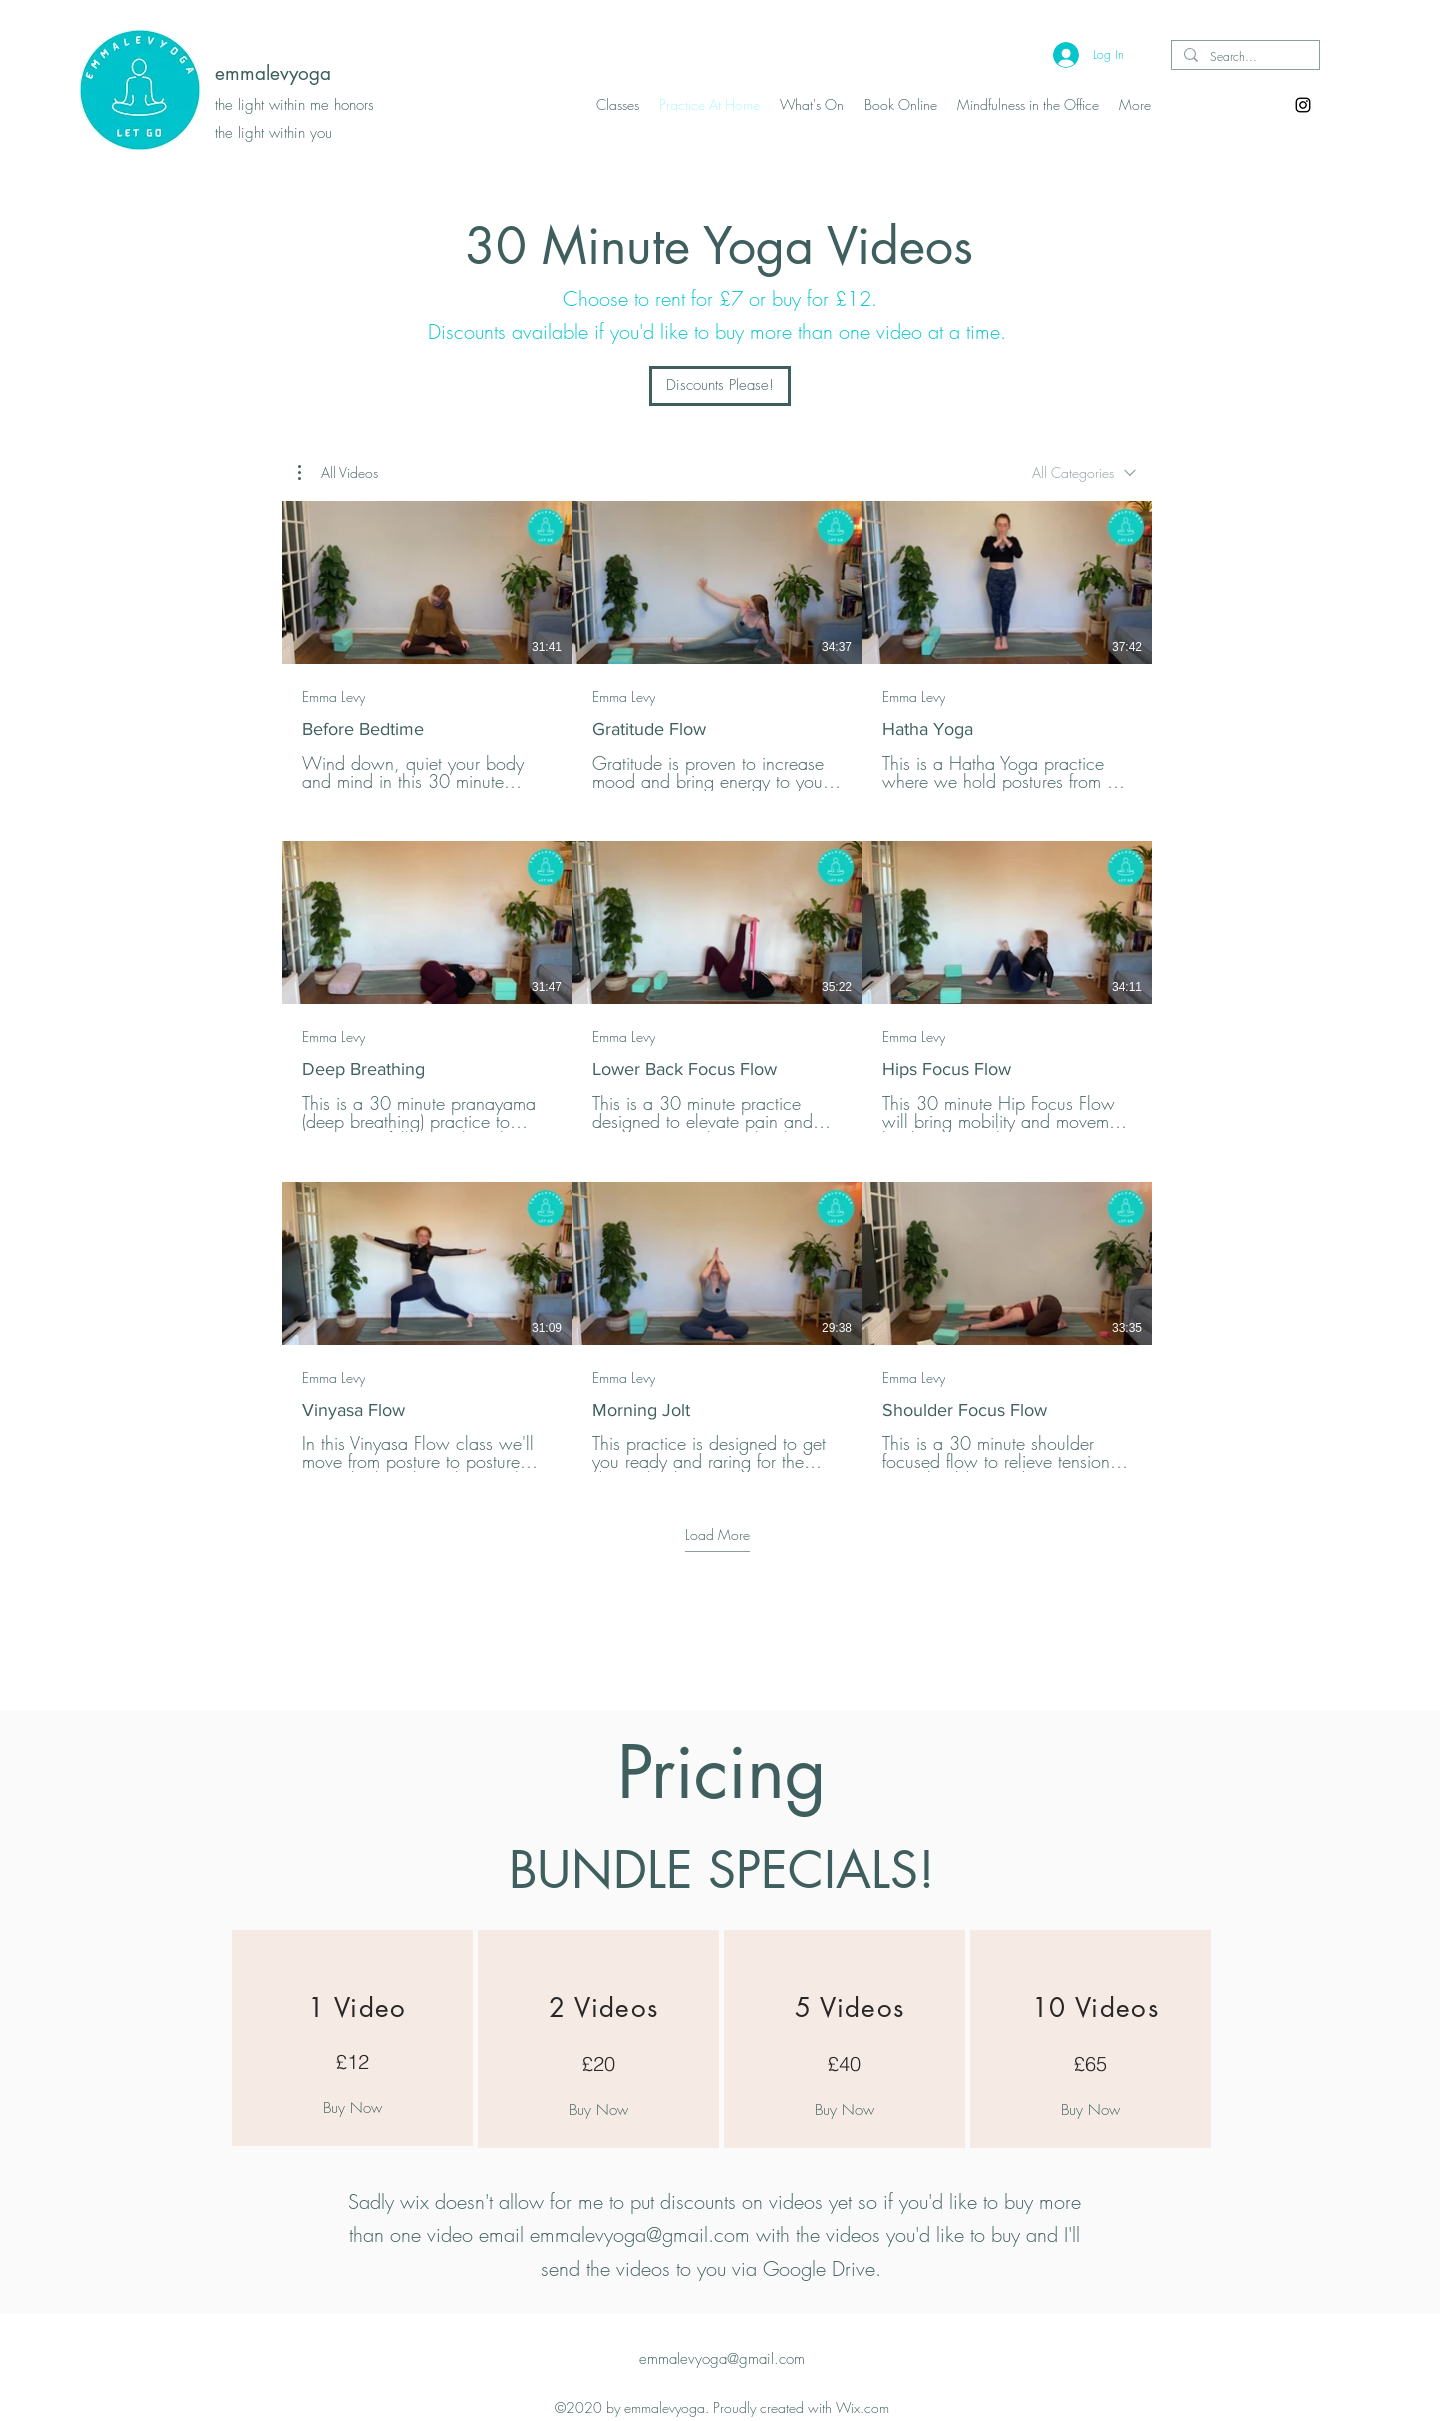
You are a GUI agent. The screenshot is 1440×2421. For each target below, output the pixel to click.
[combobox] (1084, 473)
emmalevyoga (273, 73)
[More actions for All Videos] (338, 473)
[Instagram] (1303, 105)
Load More (717, 1534)
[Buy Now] (352, 2108)
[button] (338, 473)
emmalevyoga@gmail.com (640, 2234)
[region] (352, 2038)
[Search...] (1243, 57)
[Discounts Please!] (720, 386)
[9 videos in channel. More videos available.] (717, 986)
